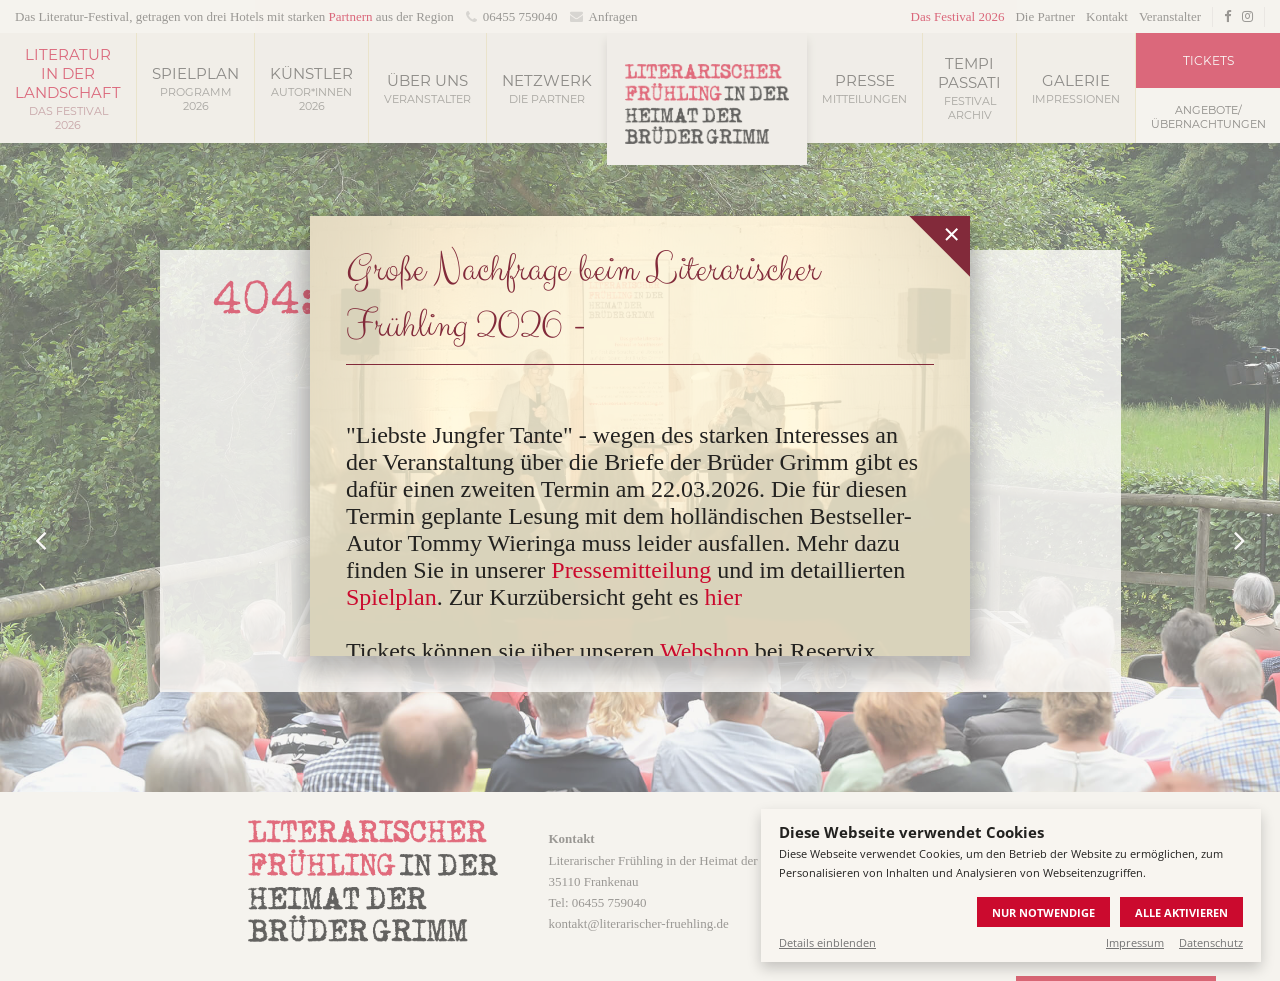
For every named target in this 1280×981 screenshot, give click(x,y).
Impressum (1135, 942)
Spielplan (391, 597)
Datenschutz (1211, 942)
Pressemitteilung (631, 570)
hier (723, 597)
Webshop (704, 651)
